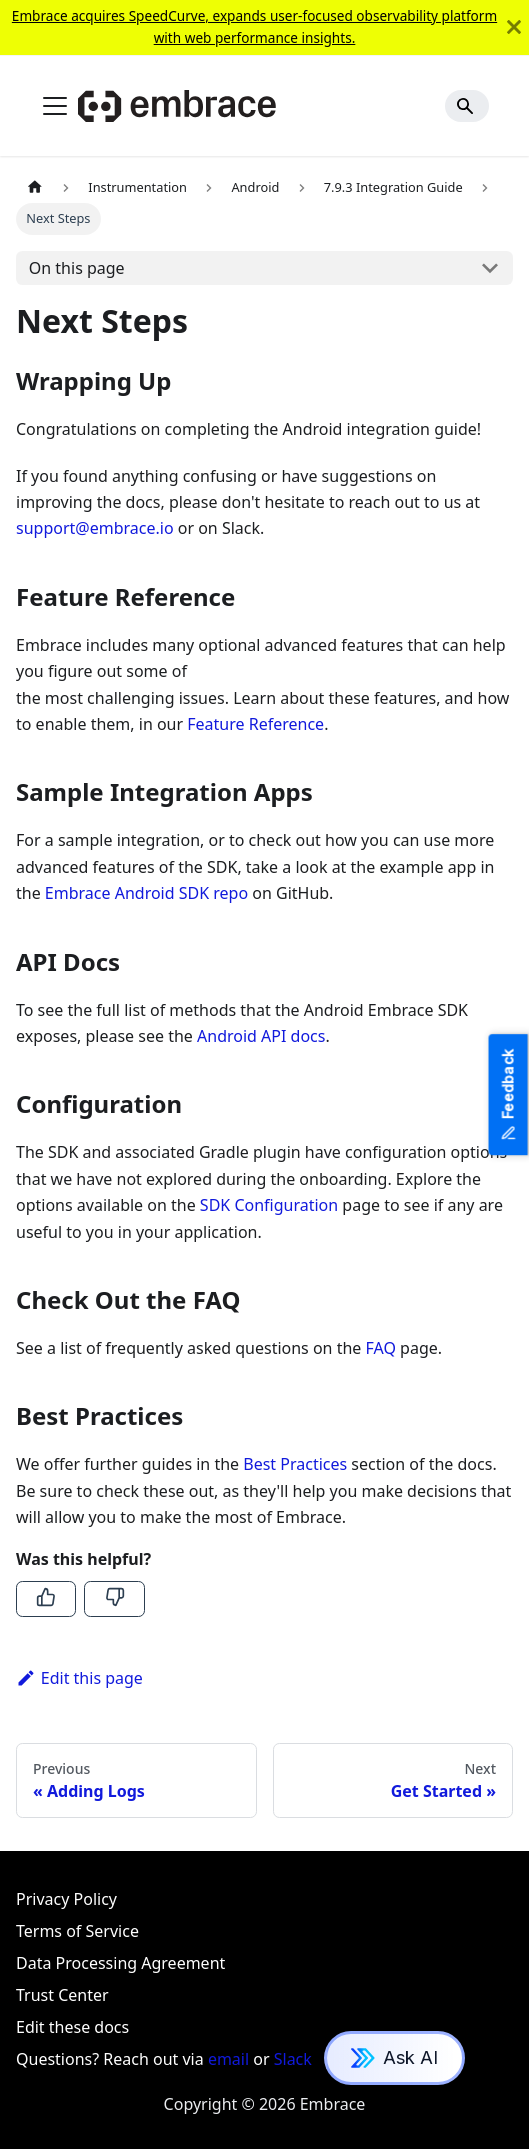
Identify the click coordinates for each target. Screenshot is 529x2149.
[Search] (467, 106)
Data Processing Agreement (120, 1963)
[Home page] (35, 187)
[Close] (514, 27)
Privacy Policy (66, 1899)
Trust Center (62, 1995)
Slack (293, 2059)
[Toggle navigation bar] (55, 106)
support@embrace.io (95, 528)
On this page (77, 268)
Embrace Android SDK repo (146, 893)
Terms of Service (77, 1931)
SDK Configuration (269, 1205)
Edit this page (79, 1678)
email (228, 2059)
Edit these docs (72, 2027)
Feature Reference (255, 724)
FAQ (381, 1348)
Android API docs (261, 1036)
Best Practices (295, 1464)
